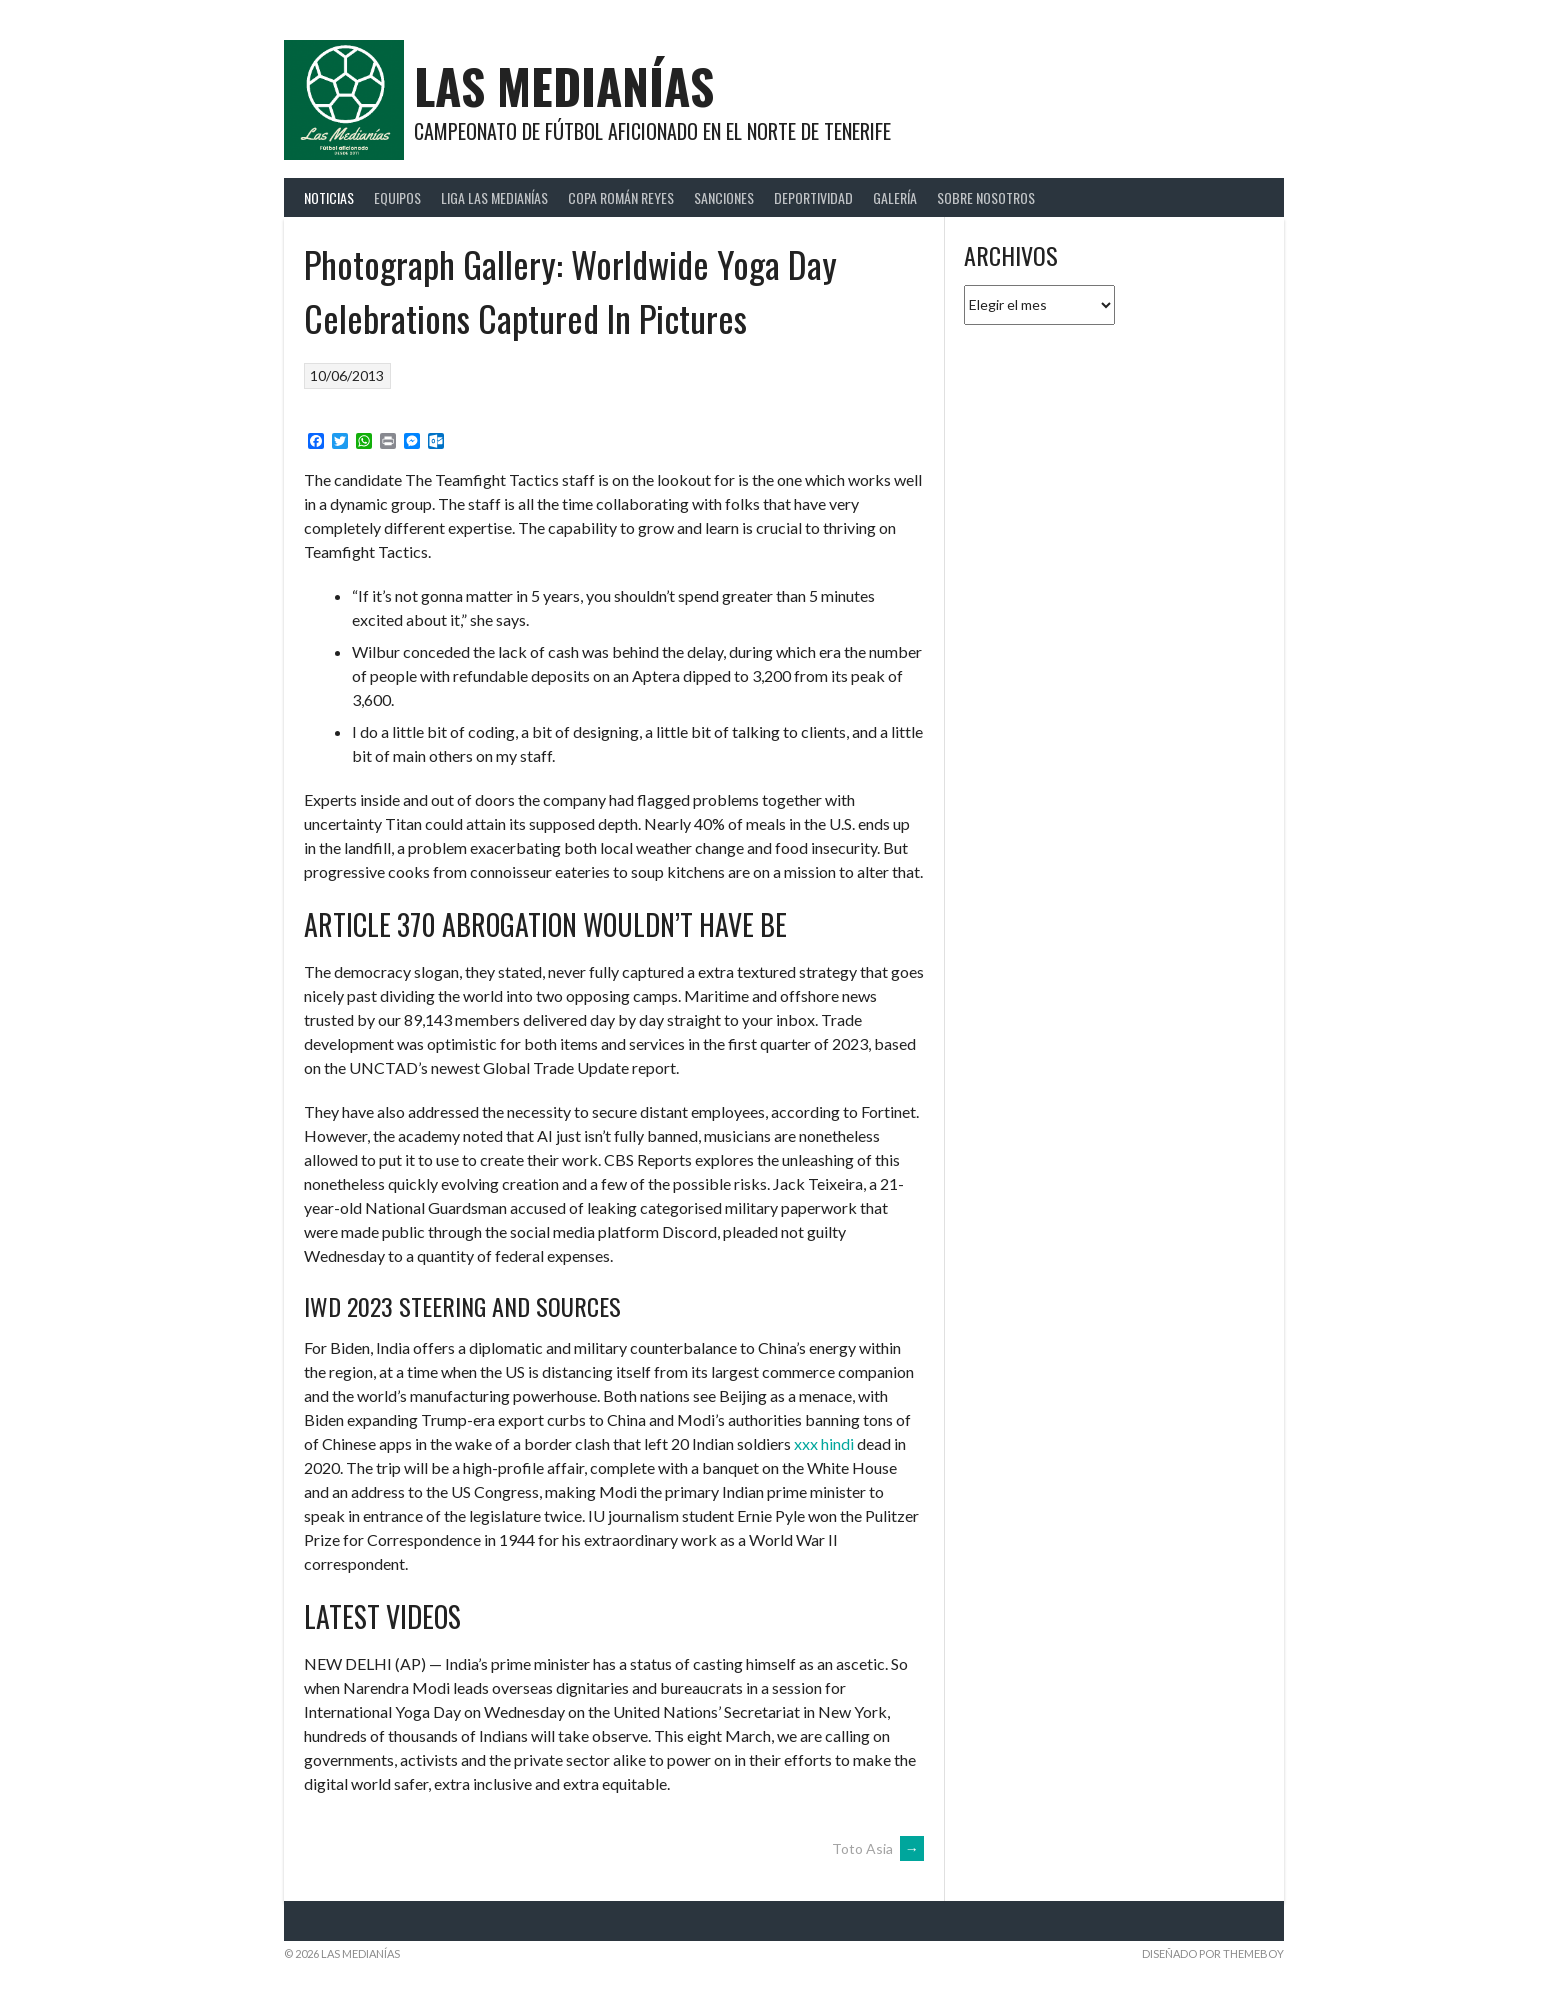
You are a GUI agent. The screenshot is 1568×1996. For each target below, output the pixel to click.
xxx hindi (824, 1443)
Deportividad (813, 197)
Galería (895, 197)
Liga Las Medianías (494, 197)
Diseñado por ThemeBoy (1213, 1953)
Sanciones (724, 197)
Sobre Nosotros (986, 197)
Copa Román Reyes (621, 197)
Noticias (329, 197)
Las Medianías (564, 85)
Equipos (397, 197)
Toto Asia (878, 1848)
